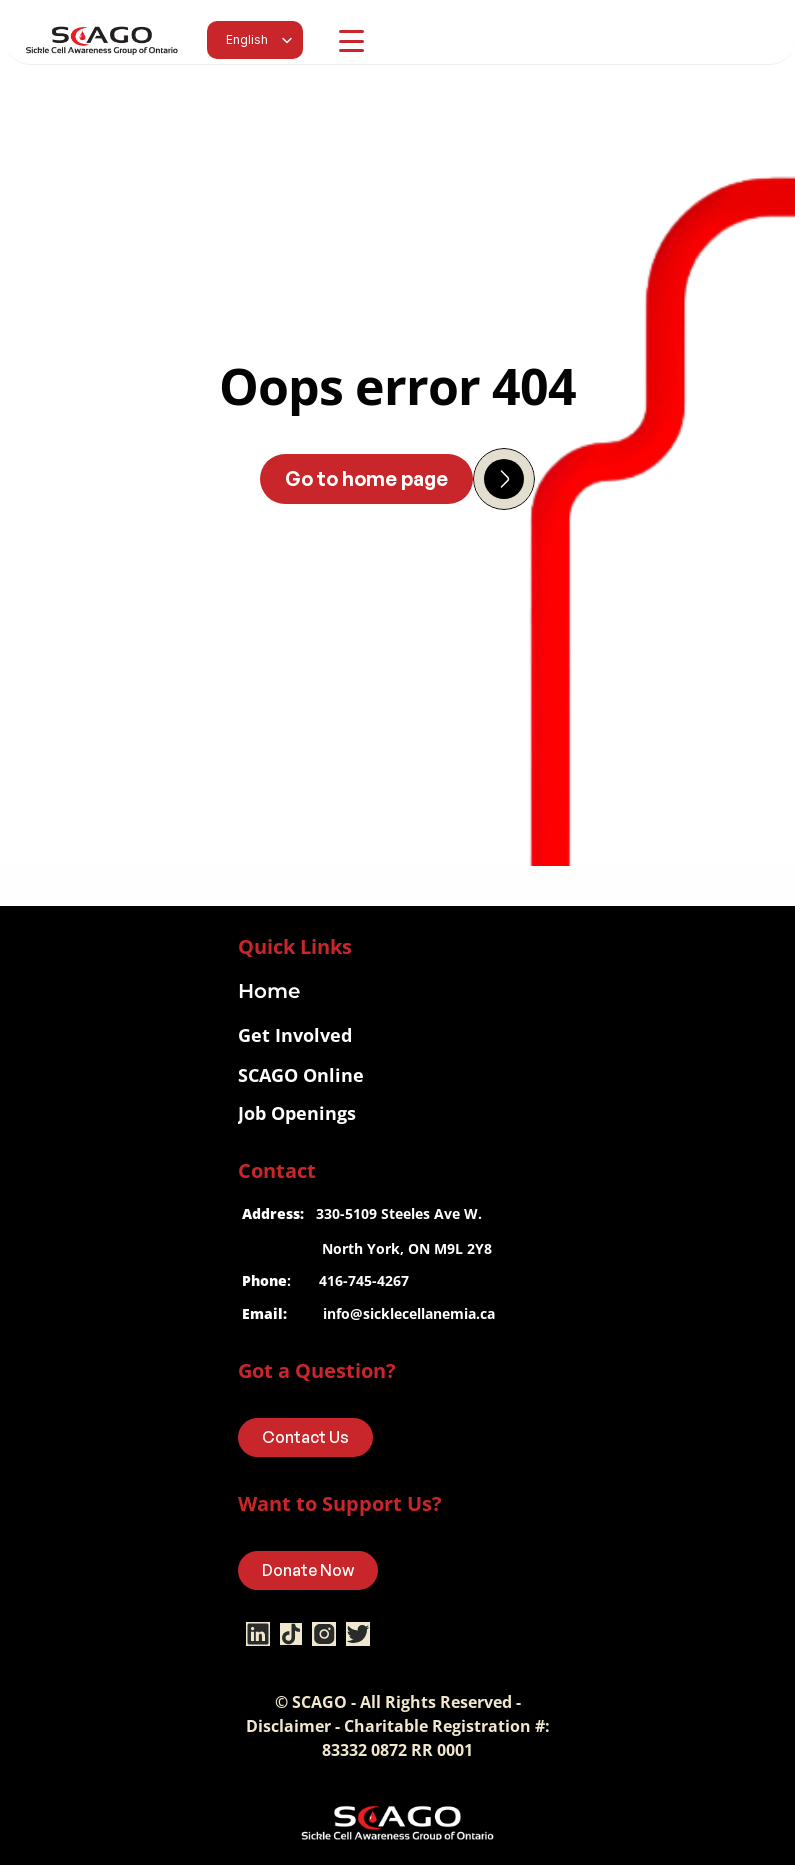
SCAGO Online (301, 1075)
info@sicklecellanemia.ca (409, 1313)
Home (269, 991)
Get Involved (295, 1035)
